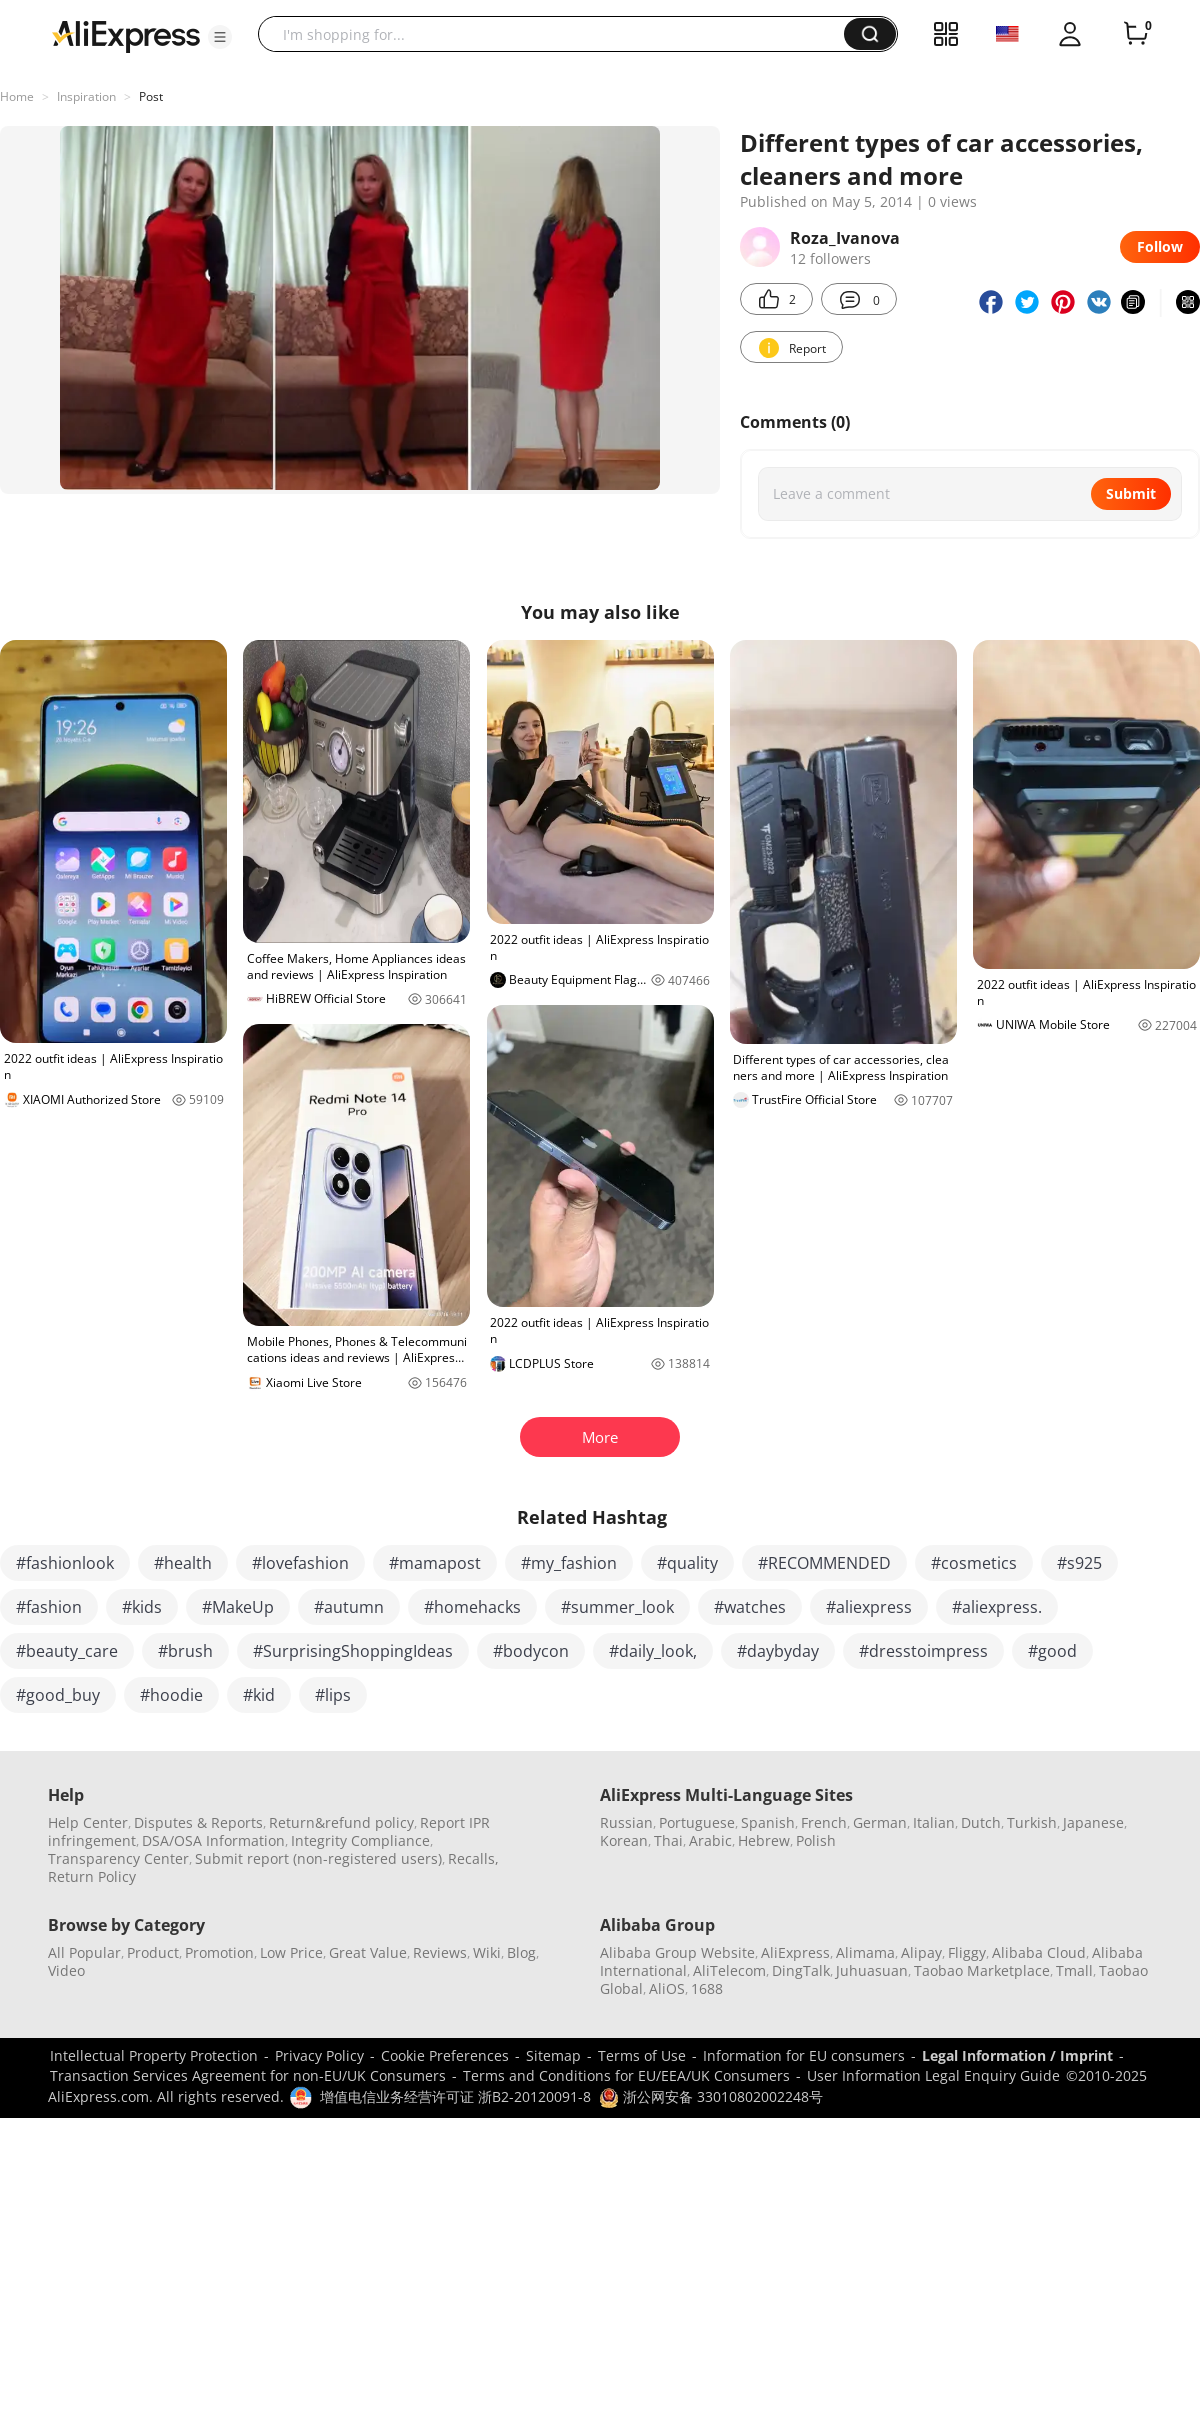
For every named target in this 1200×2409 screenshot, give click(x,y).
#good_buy (58, 1695)
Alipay (921, 1952)
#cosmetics (974, 1563)
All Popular (84, 1952)
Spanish (768, 1822)
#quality (687, 1563)
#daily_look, (653, 1651)
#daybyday (778, 1651)
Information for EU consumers (804, 2055)
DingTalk (801, 1970)
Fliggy (967, 1952)
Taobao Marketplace (982, 1970)
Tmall (1074, 1970)
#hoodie (171, 1695)
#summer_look (617, 1607)
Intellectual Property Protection (154, 2055)
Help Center (88, 1822)
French (824, 1822)
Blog (521, 1952)
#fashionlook (65, 1563)
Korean (624, 1840)
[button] (220, 37)
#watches (750, 1607)
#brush (185, 1651)
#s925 (1079, 1563)
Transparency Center (118, 1858)
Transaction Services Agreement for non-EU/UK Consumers (248, 2075)
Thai (668, 1840)
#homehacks (472, 1607)
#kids (142, 1607)
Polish (816, 1840)
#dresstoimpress (923, 1651)
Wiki (487, 1952)
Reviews (440, 1952)
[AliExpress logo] (126, 35)
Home (17, 96)
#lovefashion (300, 1563)
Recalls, (473, 1858)
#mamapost (435, 1563)
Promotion (219, 1952)
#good (1052, 1651)
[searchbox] (558, 34)
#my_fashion (569, 1563)
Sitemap (553, 2055)
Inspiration (86, 96)
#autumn (349, 1607)
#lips (333, 1695)
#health (183, 1563)
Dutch (981, 1822)
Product (153, 1952)
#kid (259, 1695)
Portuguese (697, 1822)
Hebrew (764, 1840)
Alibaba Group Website (677, 1952)
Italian (934, 1822)
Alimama (865, 1952)
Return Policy (92, 1876)
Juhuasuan (872, 1970)
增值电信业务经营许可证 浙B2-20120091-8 (455, 2096)
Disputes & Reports (198, 1822)
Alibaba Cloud (1039, 1952)
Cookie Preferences (445, 2055)
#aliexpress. (997, 1607)
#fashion (49, 1607)
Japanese (1093, 1822)
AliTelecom (729, 1970)
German (880, 1822)
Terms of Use (642, 2055)
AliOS (667, 1988)
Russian (626, 1822)
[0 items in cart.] (1136, 34)
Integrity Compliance (360, 1840)
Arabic (710, 1840)
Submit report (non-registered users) (318, 1858)
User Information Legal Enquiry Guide (933, 2075)
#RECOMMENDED (824, 1563)
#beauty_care (67, 1651)
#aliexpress (869, 1607)
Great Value (368, 1952)
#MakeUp (238, 1607)
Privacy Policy (319, 2055)
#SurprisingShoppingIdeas (353, 1651)
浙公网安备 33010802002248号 (711, 2096)
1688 (707, 1988)
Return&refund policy (341, 1822)
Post (151, 96)
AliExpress (795, 1952)
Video (66, 1970)
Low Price (291, 1952)
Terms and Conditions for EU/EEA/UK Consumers (626, 2075)
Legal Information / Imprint (1017, 2055)
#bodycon (531, 1651)
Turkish (1032, 1822)
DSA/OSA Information (213, 1840)
